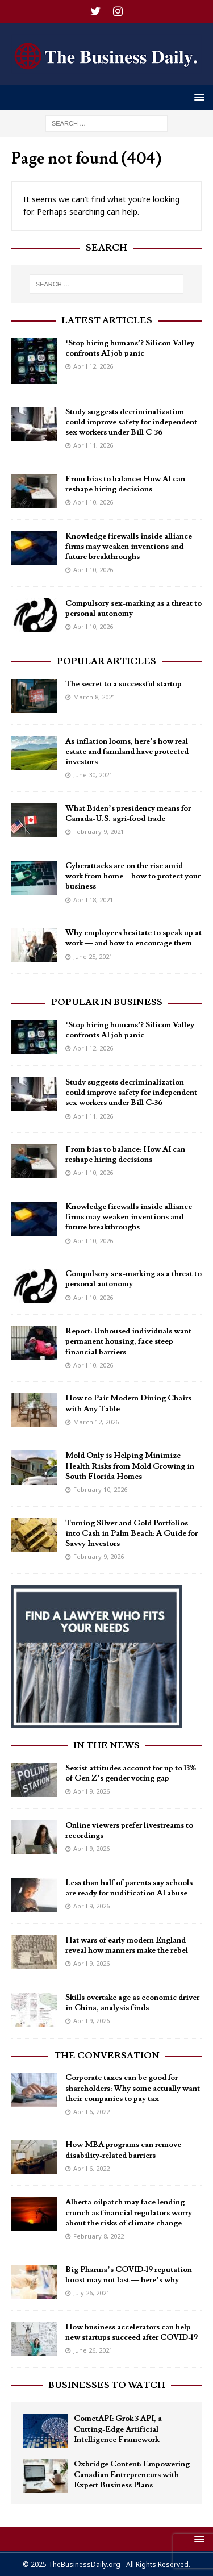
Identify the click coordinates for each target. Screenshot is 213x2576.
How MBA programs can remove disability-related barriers (123, 2150)
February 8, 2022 (98, 2236)
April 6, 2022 (91, 2111)
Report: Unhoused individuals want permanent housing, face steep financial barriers (128, 1341)
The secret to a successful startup (123, 684)
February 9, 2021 (98, 831)
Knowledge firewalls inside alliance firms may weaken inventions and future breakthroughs (128, 546)
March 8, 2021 (94, 697)
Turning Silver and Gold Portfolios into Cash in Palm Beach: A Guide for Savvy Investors (131, 1533)
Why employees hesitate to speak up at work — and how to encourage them (133, 938)
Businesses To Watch (106, 2385)
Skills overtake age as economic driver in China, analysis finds (132, 2003)
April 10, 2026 (93, 502)
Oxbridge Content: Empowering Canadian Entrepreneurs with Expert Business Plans (132, 2474)
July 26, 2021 (91, 2293)
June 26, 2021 (92, 2350)
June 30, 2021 (92, 774)
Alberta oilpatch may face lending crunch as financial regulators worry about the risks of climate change (128, 2212)
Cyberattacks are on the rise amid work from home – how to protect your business (133, 876)
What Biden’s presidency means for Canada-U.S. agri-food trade (128, 813)
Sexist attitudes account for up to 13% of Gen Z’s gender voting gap (130, 1773)
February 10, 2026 (100, 1489)
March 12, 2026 (96, 1422)
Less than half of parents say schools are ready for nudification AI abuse (129, 1888)
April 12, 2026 (93, 366)
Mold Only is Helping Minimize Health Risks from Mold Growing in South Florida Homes (129, 1465)
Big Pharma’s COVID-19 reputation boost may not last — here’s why (128, 2275)
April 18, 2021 (93, 899)
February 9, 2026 (98, 1556)
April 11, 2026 (93, 445)
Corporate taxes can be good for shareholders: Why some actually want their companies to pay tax (132, 2088)
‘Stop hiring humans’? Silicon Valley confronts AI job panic (129, 348)
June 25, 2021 (92, 956)
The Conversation (107, 2055)
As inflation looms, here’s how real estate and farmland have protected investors (127, 751)
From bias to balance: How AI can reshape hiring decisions (125, 484)
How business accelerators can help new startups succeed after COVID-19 (131, 2332)
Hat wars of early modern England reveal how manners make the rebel (126, 1945)
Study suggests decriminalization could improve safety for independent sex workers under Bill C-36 (131, 422)
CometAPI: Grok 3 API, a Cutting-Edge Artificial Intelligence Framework (118, 2429)
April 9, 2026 (91, 1791)
